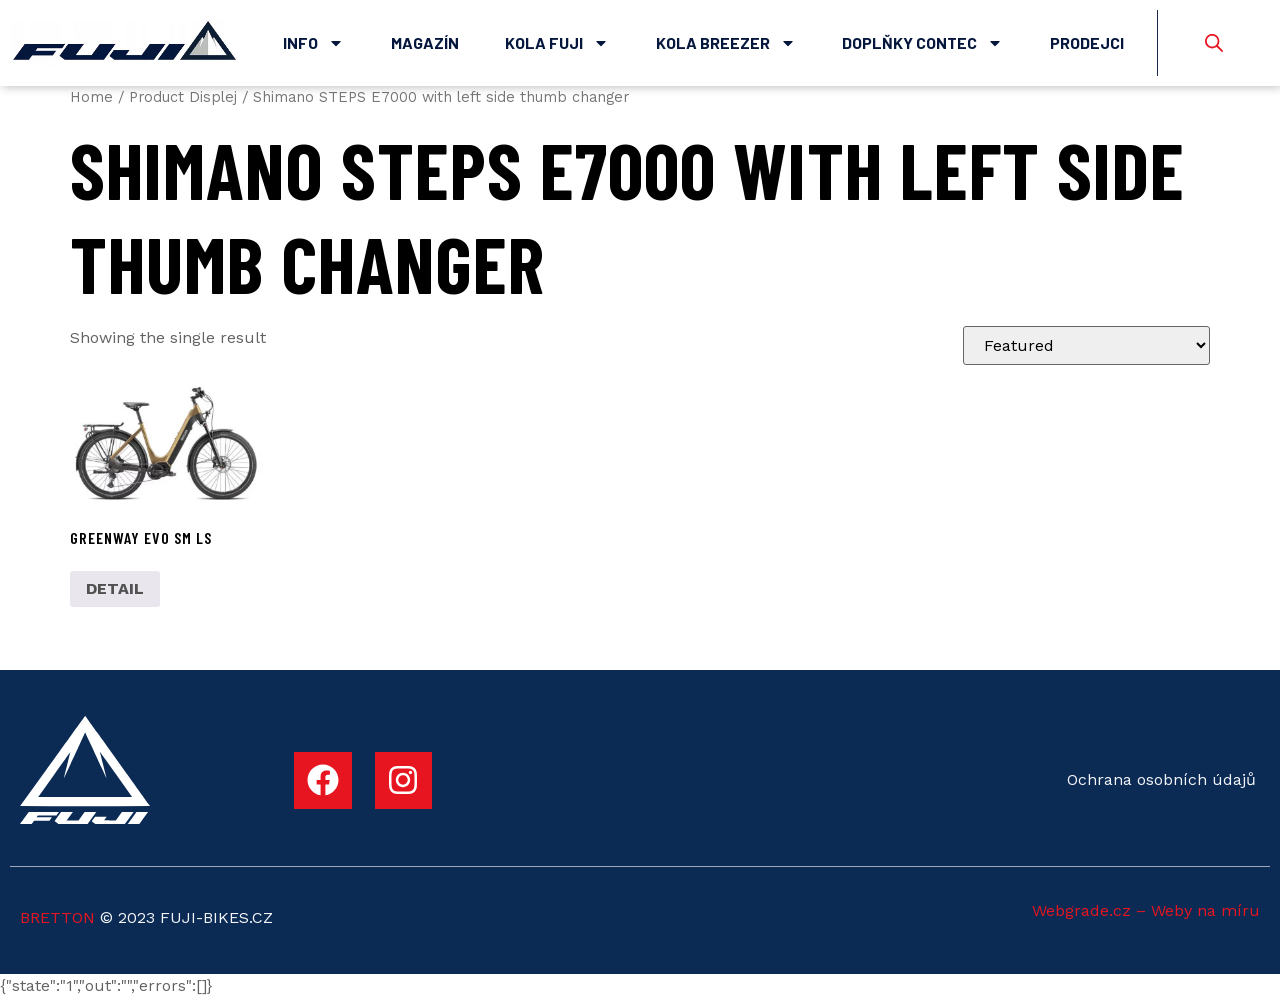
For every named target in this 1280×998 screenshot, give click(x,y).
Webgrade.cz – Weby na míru (1146, 910)
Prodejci (1087, 42)
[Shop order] (1086, 345)
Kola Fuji (557, 43)
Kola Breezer (726, 43)
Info (313, 43)
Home (91, 97)
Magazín (425, 42)
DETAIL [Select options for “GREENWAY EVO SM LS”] (115, 588)
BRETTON (57, 917)
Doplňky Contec (922, 43)
